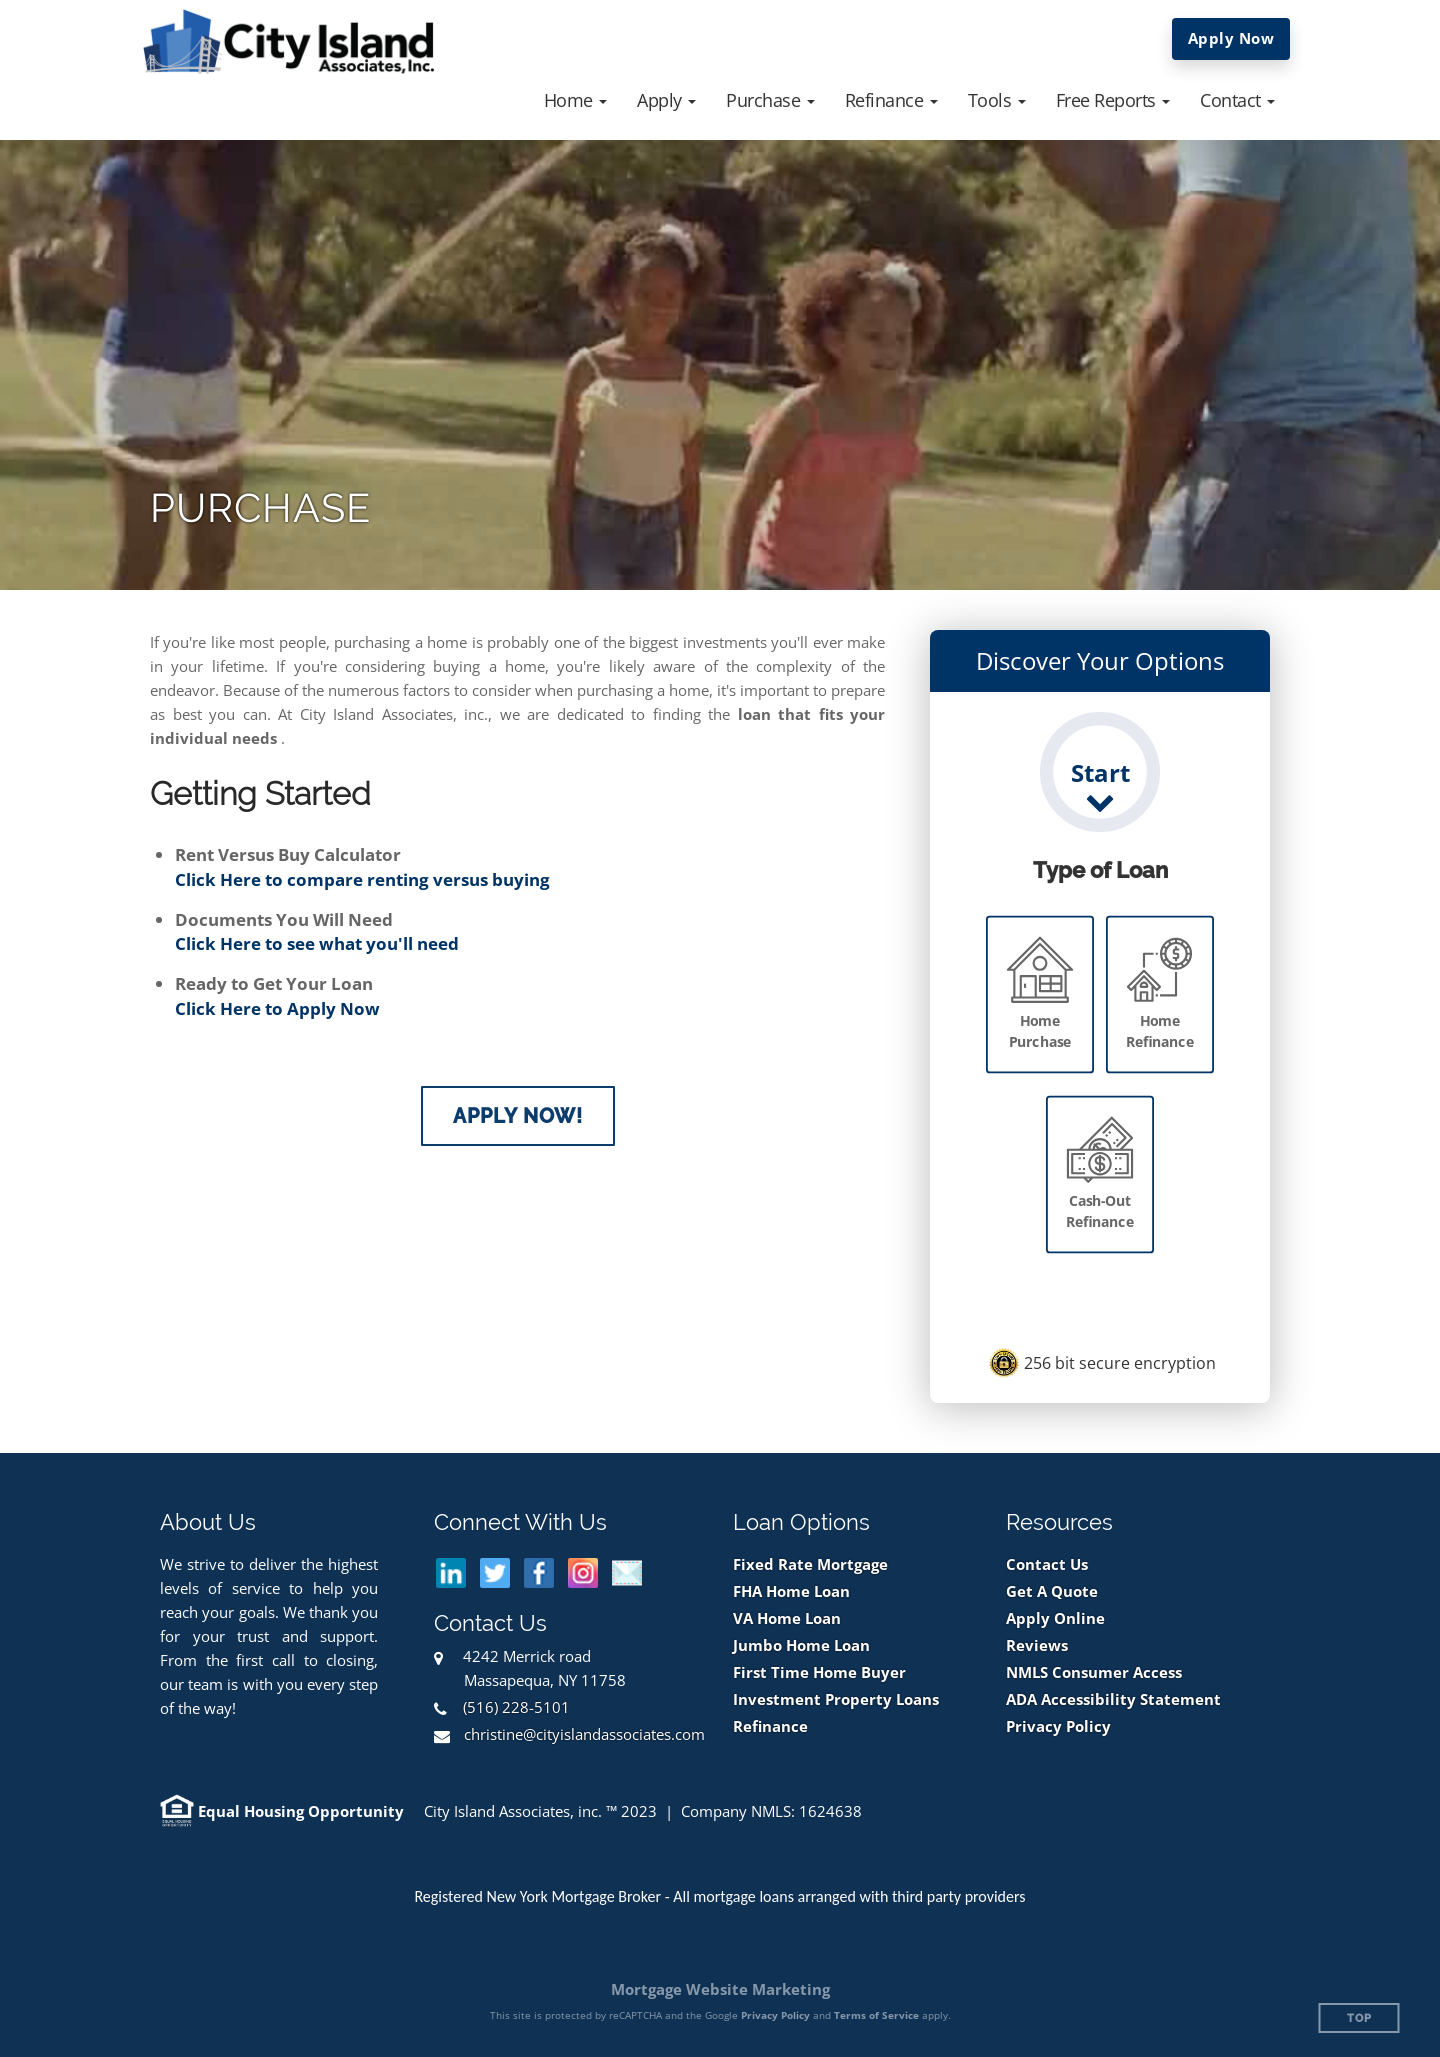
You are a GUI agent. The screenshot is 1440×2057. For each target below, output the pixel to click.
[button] (576, 100)
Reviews (1037, 1645)
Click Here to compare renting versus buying (362, 879)
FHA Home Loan (791, 1591)
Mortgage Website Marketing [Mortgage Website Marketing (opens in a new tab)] (720, 1989)
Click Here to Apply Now (277, 1008)
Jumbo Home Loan (801, 1645)
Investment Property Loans (836, 1699)
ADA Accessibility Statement (1113, 1699)
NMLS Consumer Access (1094, 1672)
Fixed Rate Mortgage (810, 1564)
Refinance (770, 1726)
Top (1359, 2018)
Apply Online (1055, 1618)
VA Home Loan (787, 1618)
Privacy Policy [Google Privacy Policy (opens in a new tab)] (775, 2015)
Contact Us (1047, 1564)
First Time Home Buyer (819, 1672)
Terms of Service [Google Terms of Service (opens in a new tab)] (876, 2015)
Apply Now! (518, 1116)
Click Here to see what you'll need (317, 943)
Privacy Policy (1058, 1726)
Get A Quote (1052, 1591)
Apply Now (1231, 38)
